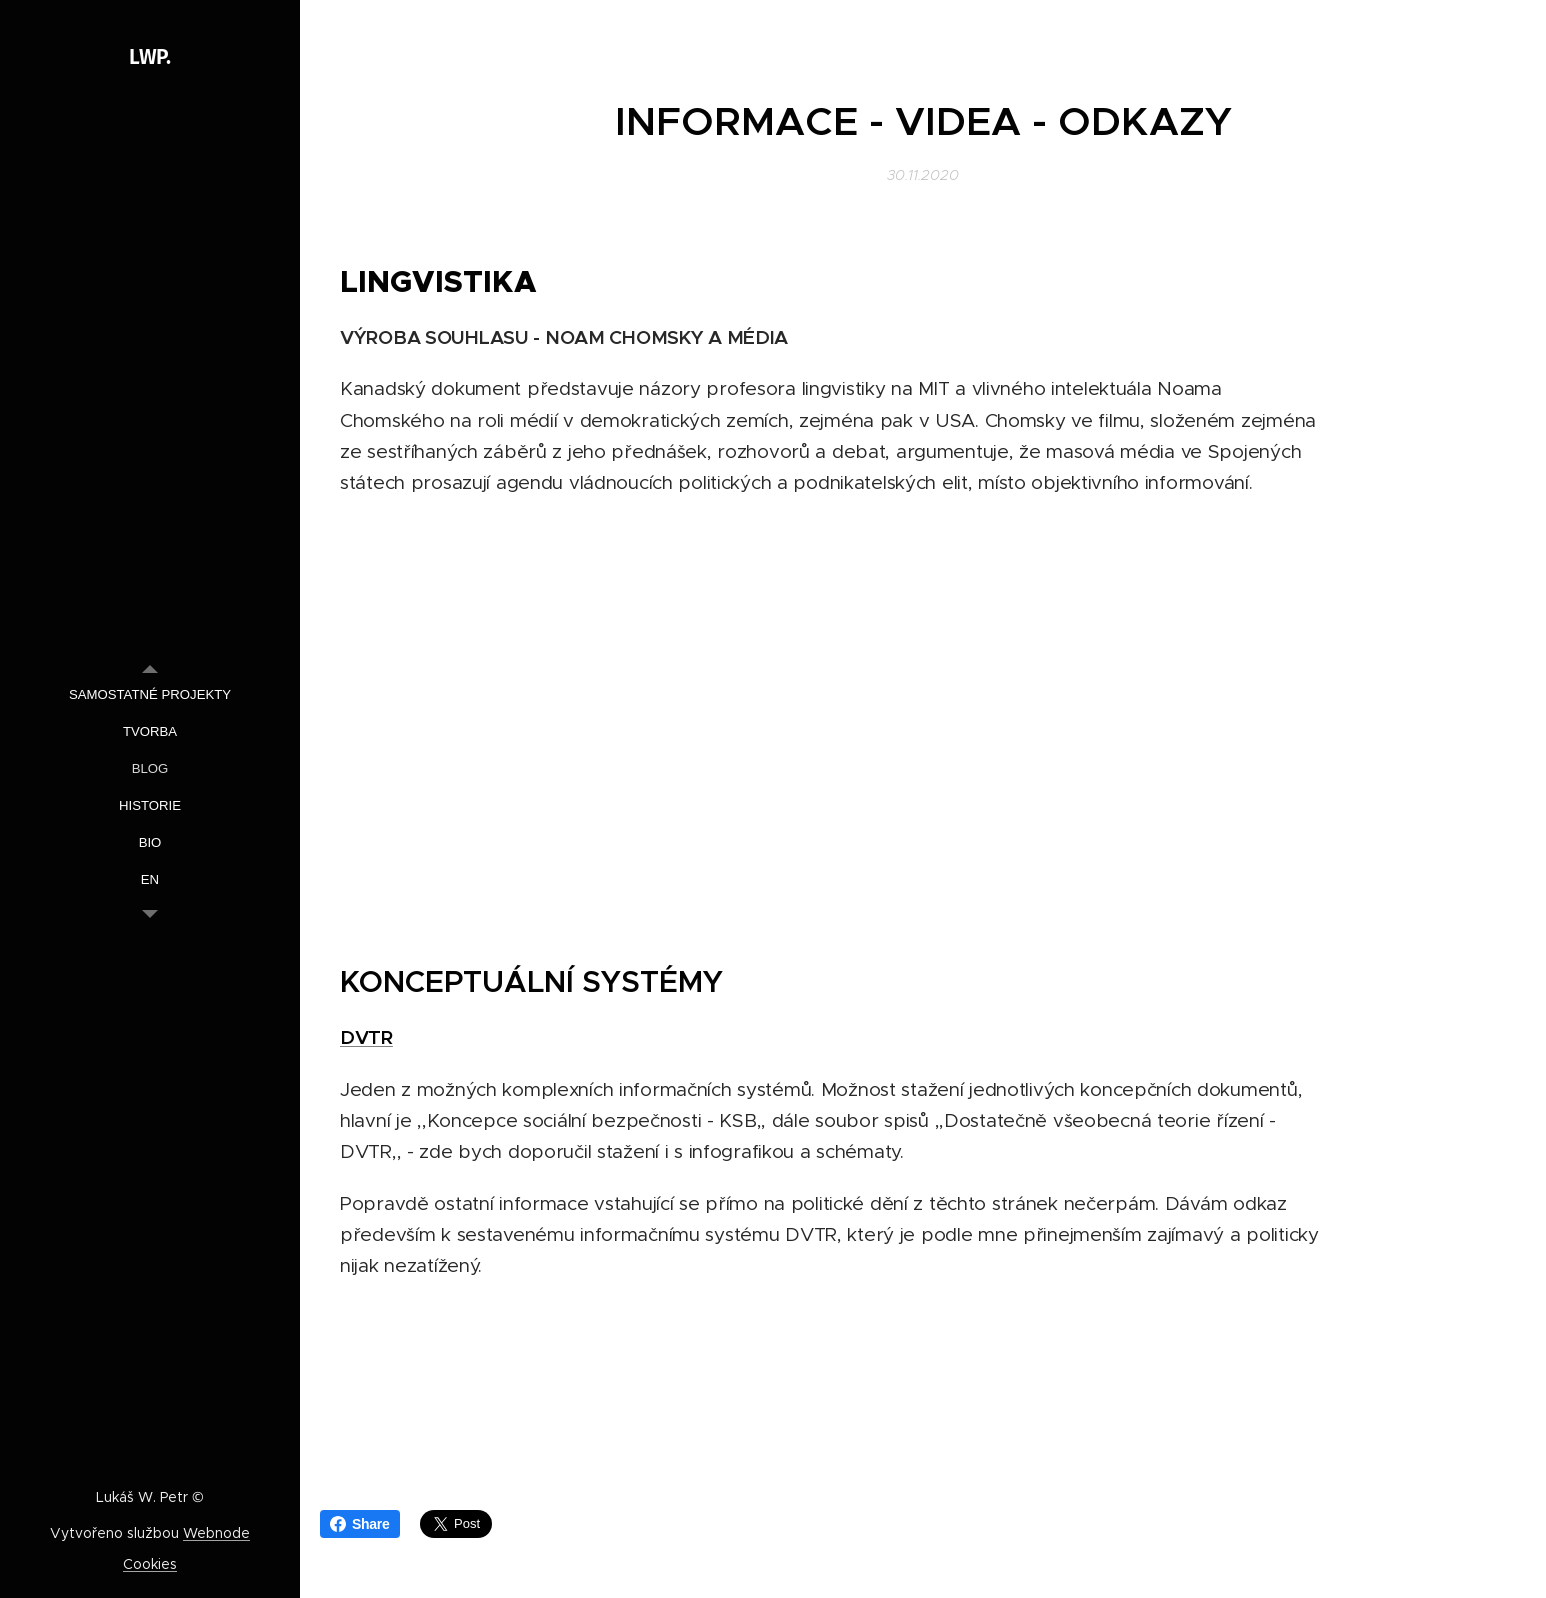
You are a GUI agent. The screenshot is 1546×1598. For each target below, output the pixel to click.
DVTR (366, 1037)
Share (360, 1524)
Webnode (216, 1533)
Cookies (150, 1564)
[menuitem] (150, 694)
